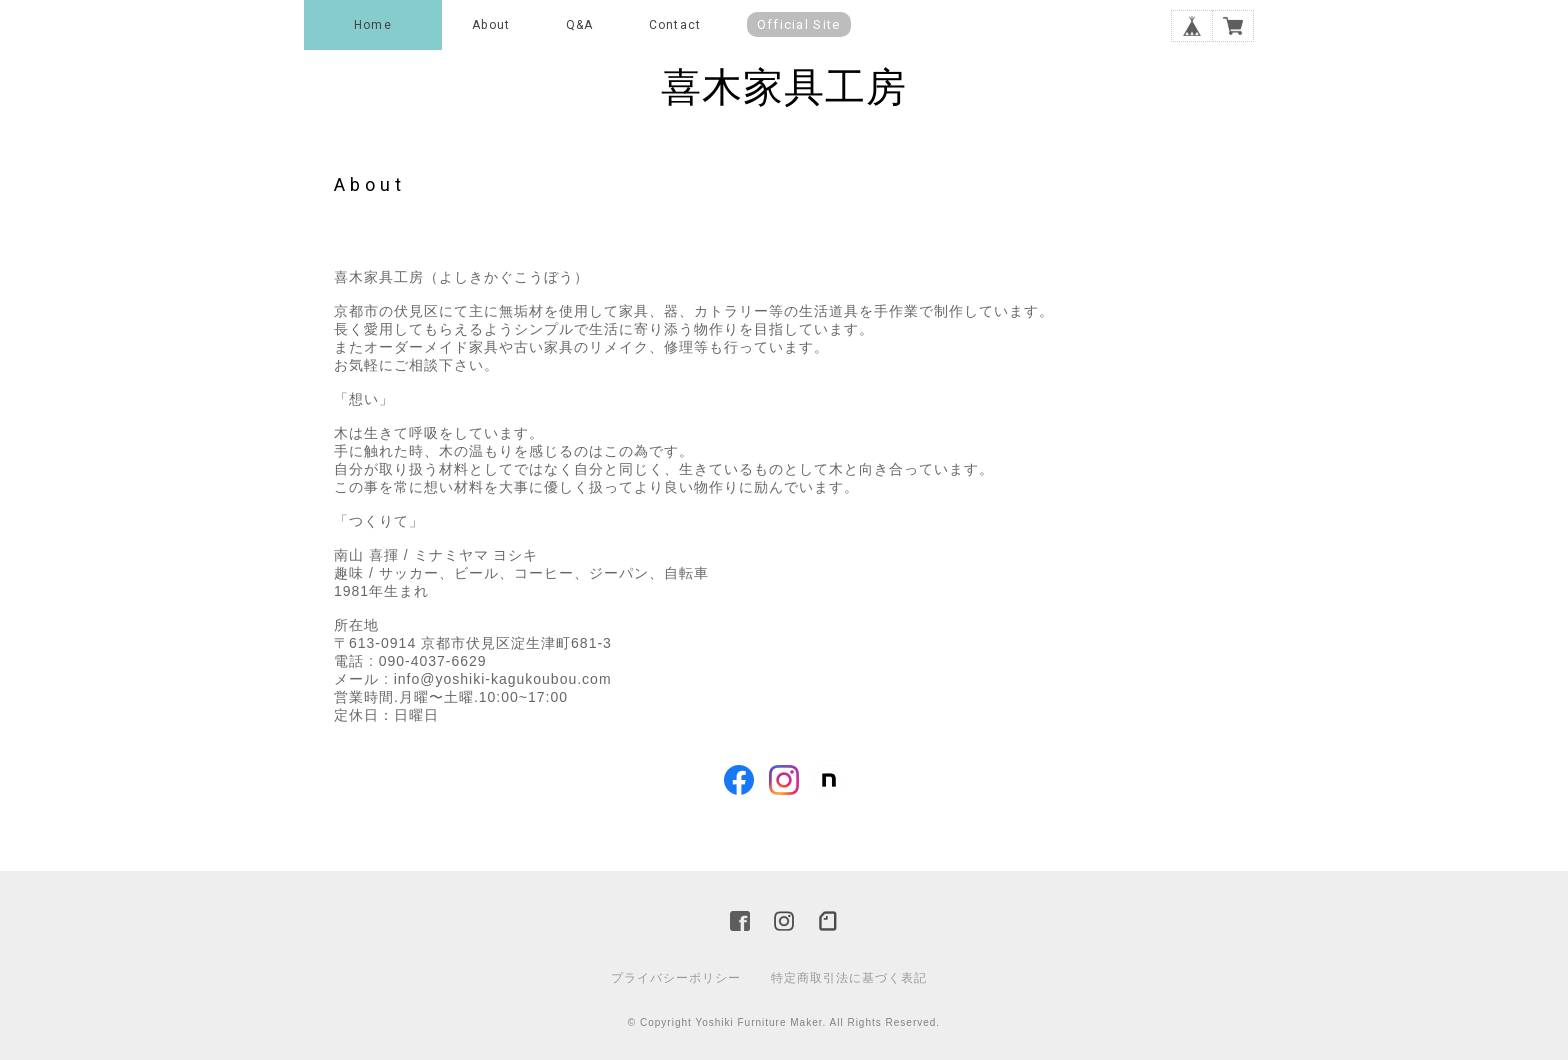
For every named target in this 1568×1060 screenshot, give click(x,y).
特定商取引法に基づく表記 (849, 978)
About (491, 25)
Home (373, 25)
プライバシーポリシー (676, 978)
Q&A (580, 25)
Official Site (799, 24)
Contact (675, 25)
